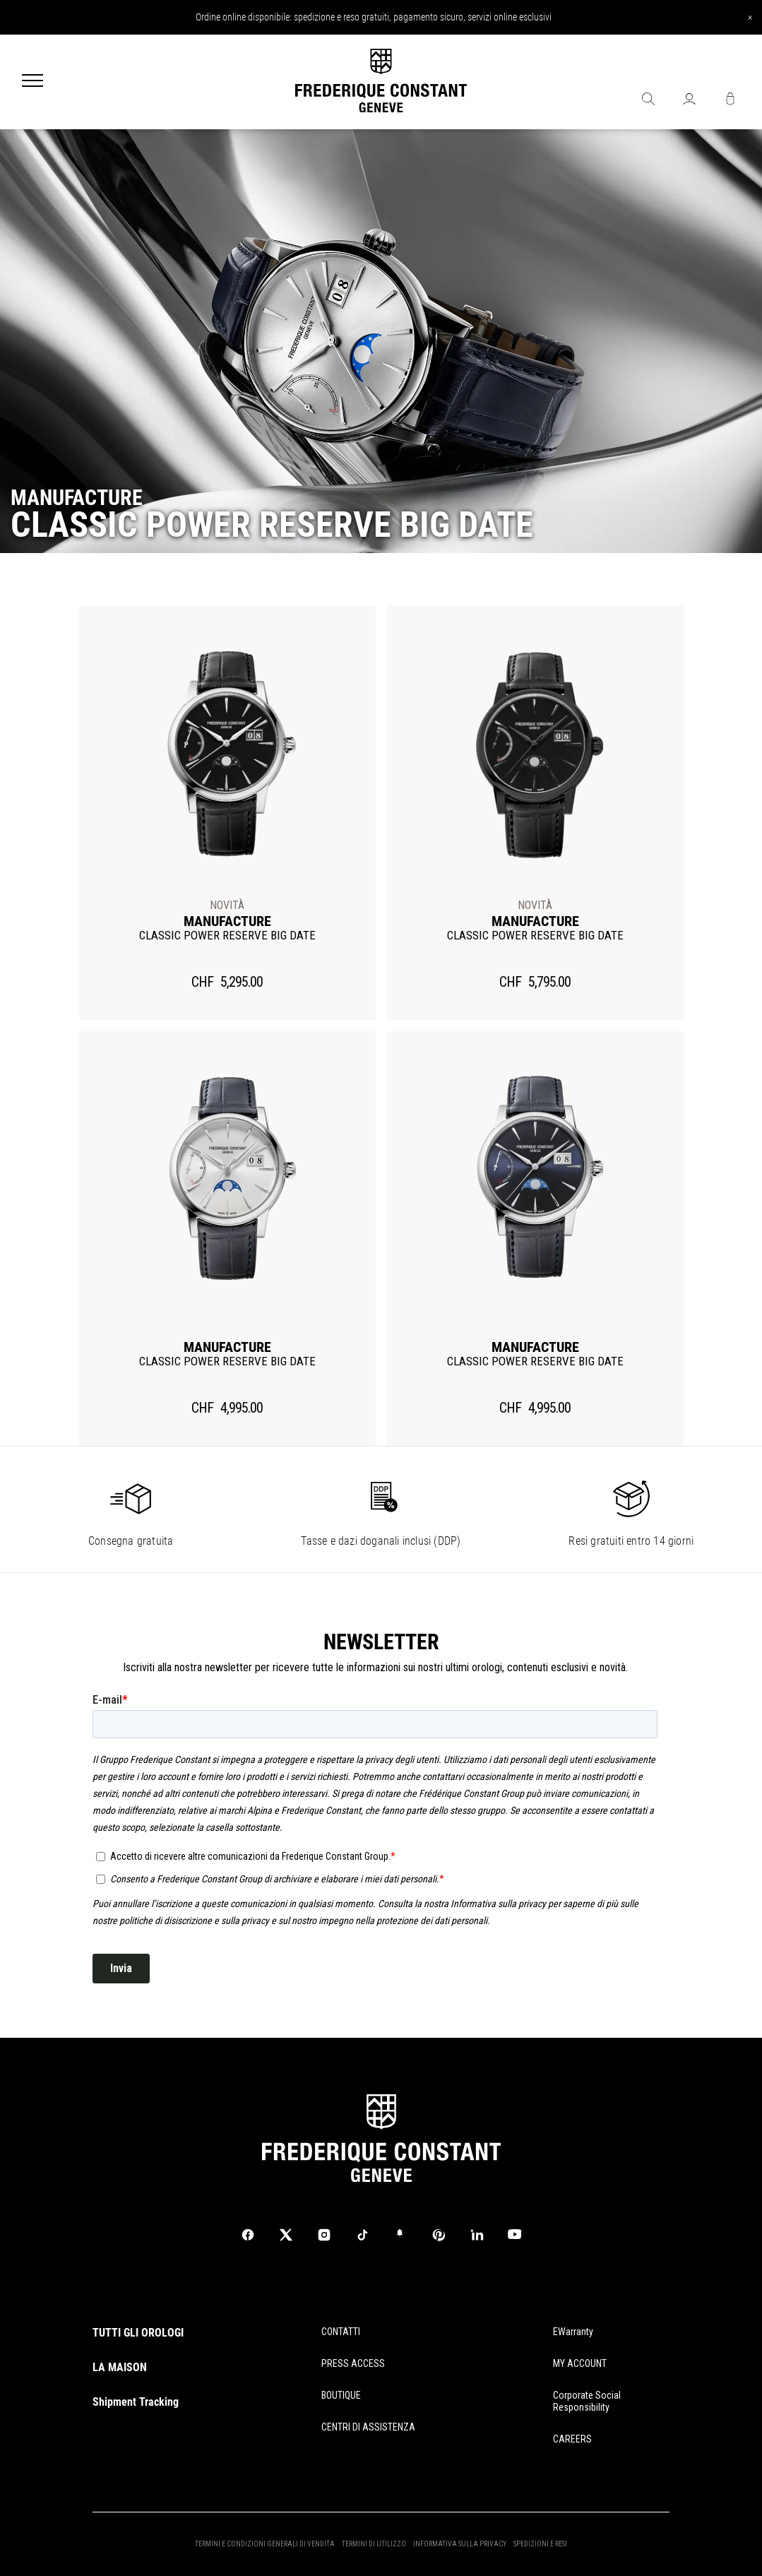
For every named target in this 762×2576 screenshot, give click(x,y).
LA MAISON (120, 2367)
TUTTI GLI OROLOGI (138, 2332)
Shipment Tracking (136, 2402)
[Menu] (32, 82)
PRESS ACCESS (353, 2363)
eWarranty (573, 2331)
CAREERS (572, 2439)
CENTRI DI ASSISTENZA (368, 2427)
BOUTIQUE (341, 2395)
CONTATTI (340, 2331)
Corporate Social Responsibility (587, 2401)
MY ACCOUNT (580, 2363)
